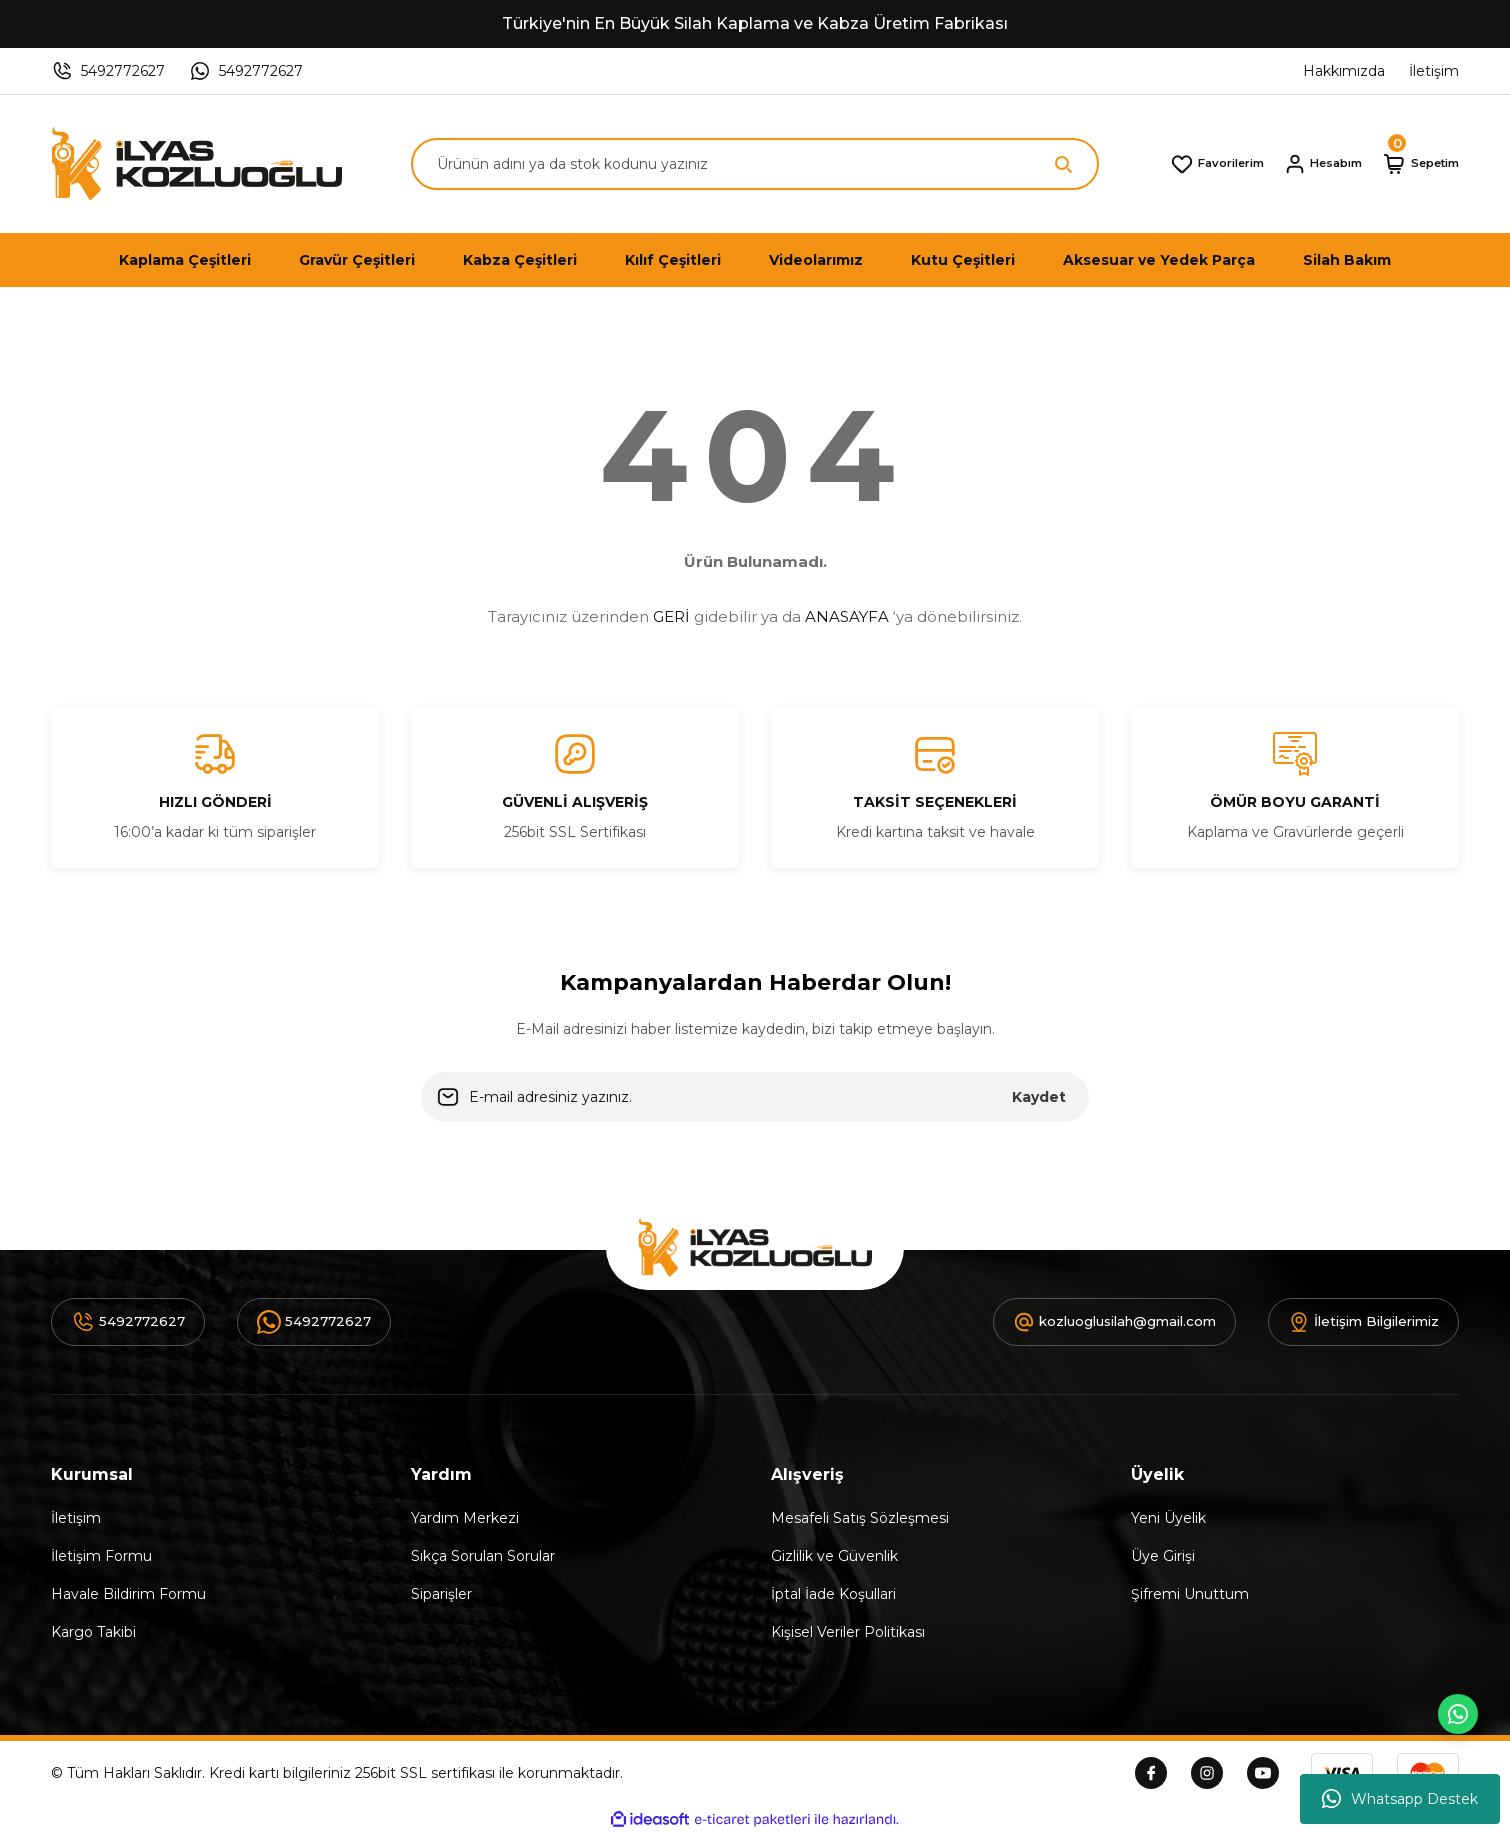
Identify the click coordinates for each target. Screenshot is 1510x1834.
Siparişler (441, 1594)
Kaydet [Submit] (1039, 1097)
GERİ (671, 616)
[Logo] (196, 164)
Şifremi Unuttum (1190, 1594)
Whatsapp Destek (1400, 1799)
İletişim (76, 1518)
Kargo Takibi (93, 1632)
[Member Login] (1301, 164)
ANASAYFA (847, 616)
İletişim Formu (101, 1556)
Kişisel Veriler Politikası (848, 1632)
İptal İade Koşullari (833, 1594)
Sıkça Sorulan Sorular (483, 1556)
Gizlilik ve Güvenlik (834, 1556)
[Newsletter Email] (755, 1097)
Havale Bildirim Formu (128, 1594)
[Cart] (1413, 164)
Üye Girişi (1163, 1556)
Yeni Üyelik (1168, 1518)
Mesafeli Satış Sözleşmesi (860, 1518)
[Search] (755, 164)
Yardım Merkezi (465, 1518)
